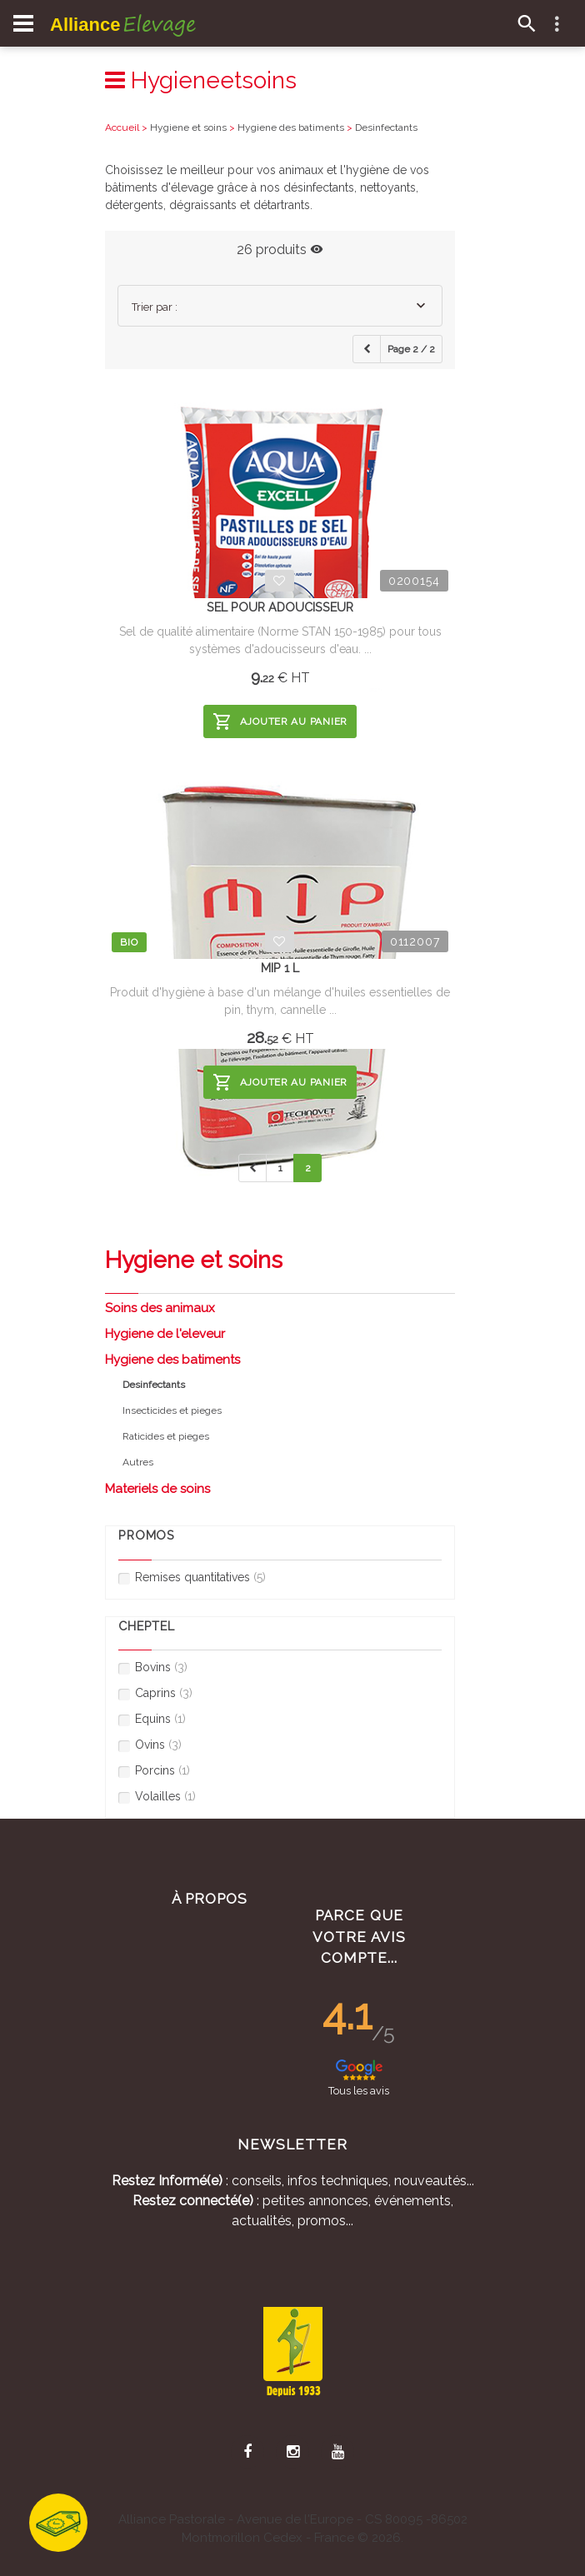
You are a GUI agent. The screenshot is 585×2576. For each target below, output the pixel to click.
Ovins (150, 1745)
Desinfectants (386, 127)
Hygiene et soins (188, 127)
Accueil (122, 127)
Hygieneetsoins (201, 80)
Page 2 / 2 (411, 349)
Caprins (155, 1693)
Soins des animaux (160, 1307)
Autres (137, 1462)
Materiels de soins (157, 1488)
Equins (152, 1719)
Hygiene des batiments (172, 1359)
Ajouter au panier (280, 721)
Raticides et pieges (165, 1436)
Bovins (153, 1667)
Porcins (154, 1771)
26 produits (280, 249)
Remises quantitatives (192, 1577)
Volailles (157, 1797)
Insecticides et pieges (172, 1410)
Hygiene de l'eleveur (165, 1333)
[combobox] (280, 306)
